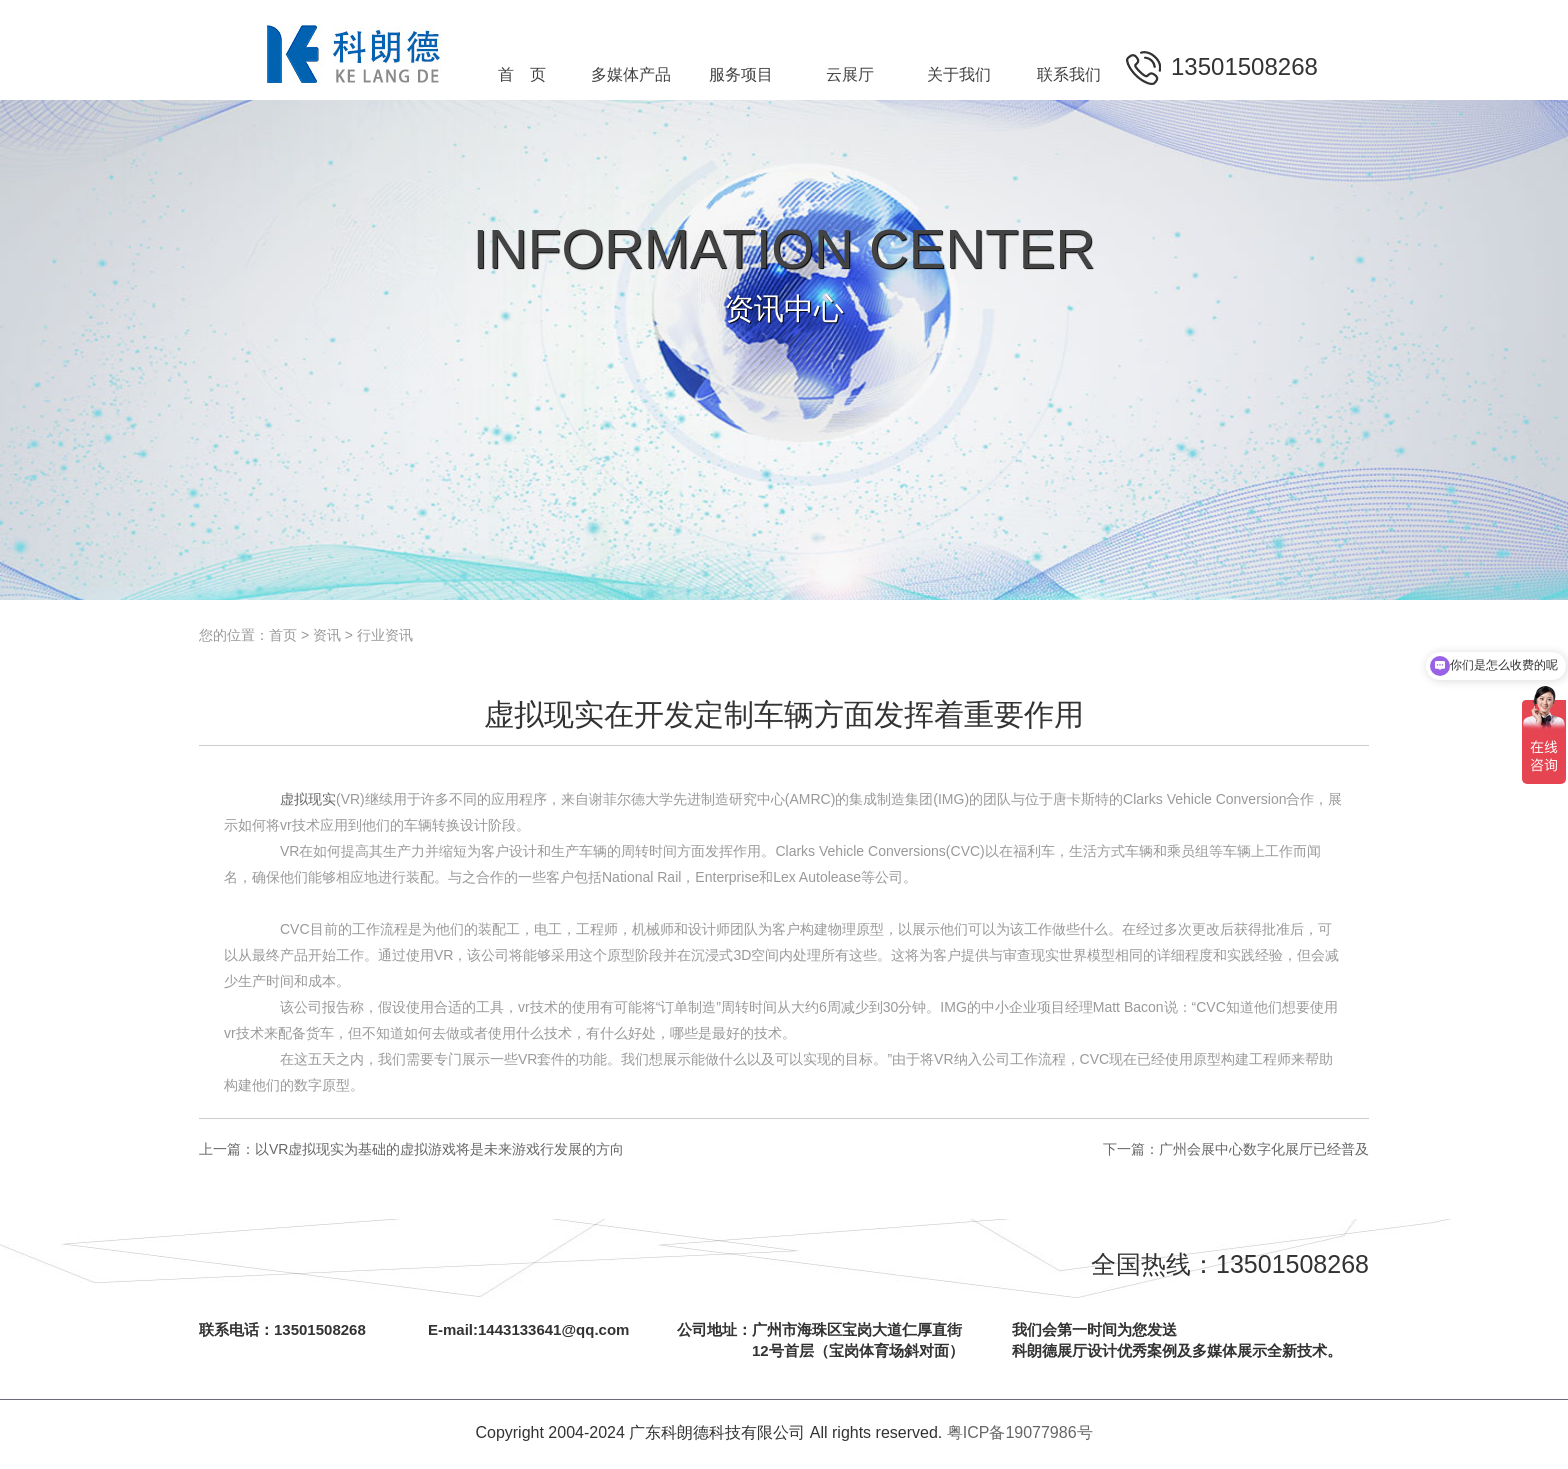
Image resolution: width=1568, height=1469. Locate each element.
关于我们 (959, 74)
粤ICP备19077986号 (1020, 1432)
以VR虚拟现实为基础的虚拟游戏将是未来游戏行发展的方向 (439, 1149)
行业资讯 (385, 635)
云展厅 (850, 74)
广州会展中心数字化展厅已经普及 (1264, 1149)
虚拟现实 (308, 799)
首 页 (522, 74)
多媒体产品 (631, 74)
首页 (283, 635)
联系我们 (1069, 74)
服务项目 (741, 74)
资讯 (327, 635)
